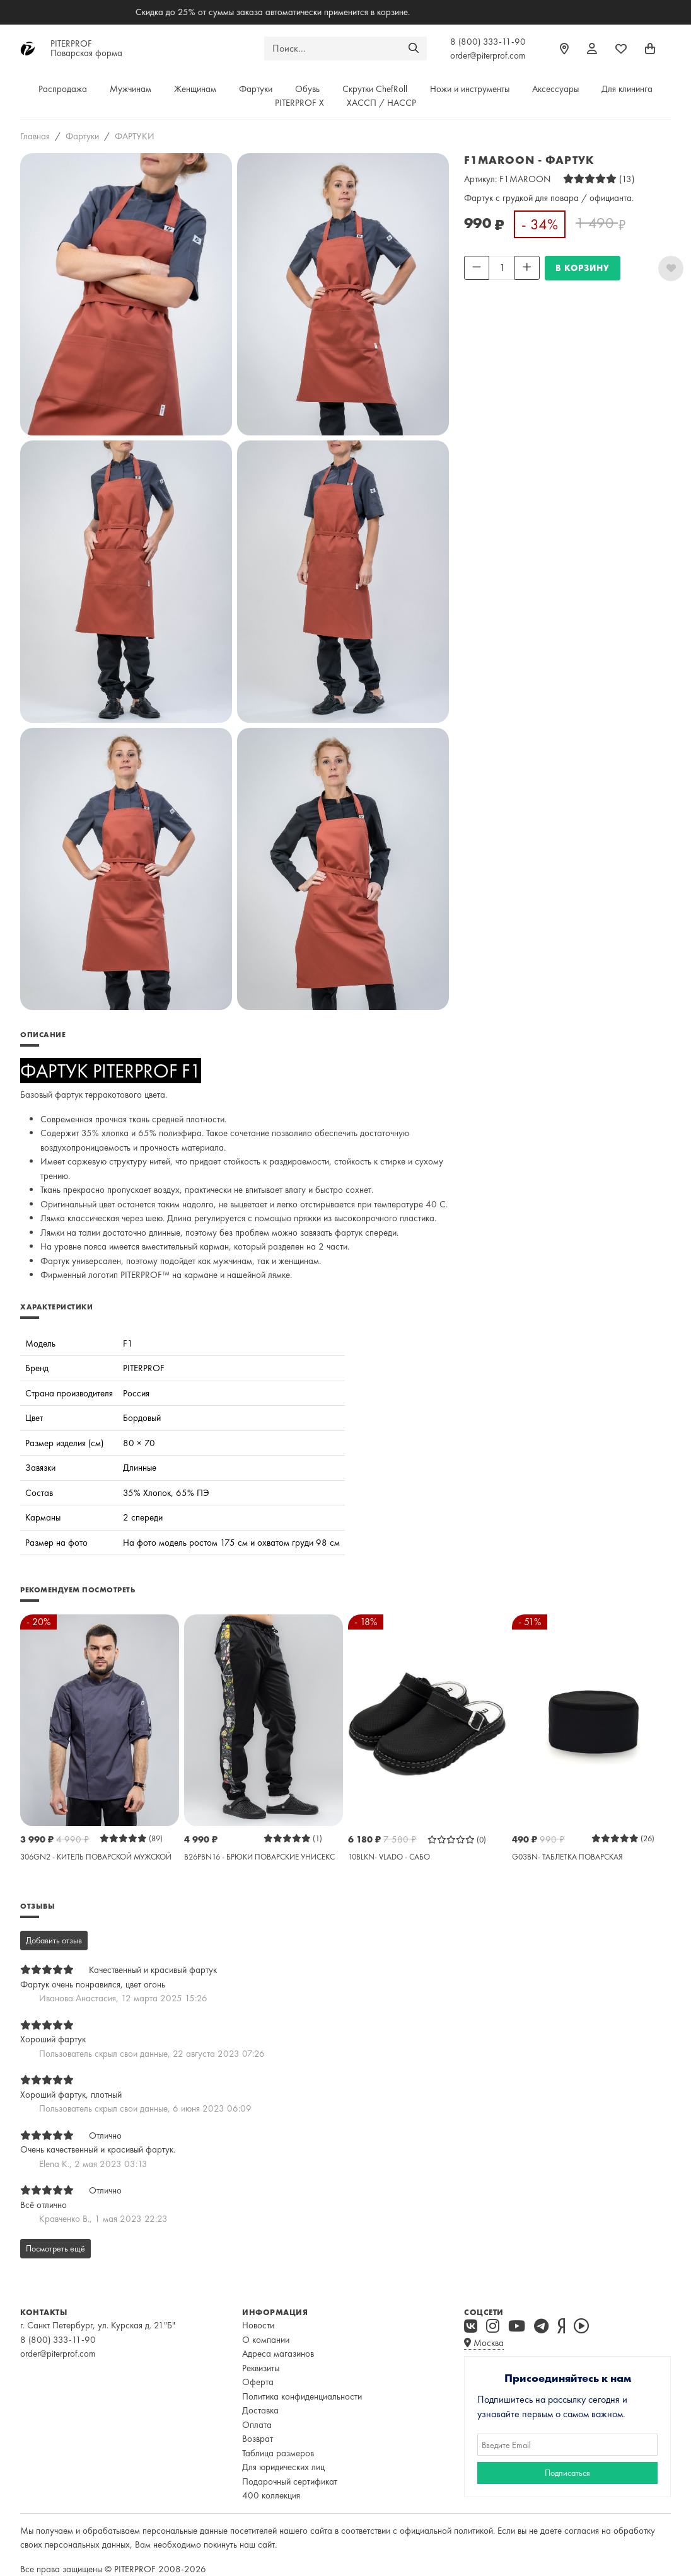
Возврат (257, 2438)
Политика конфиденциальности (302, 2396)
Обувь (307, 89)
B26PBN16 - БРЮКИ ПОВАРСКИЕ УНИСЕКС (259, 1856)
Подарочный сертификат (289, 2481)
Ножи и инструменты (469, 89)
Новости (258, 2325)
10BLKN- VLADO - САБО (389, 1856)
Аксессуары (555, 89)
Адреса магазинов (278, 2353)
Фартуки (255, 89)
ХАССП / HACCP (381, 102)
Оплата (257, 2424)
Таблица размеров (278, 2453)
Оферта (258, 2382)
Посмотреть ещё (55, 2248)
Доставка (260, 2410)
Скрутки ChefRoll (374, 89)
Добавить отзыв (54, 1940)
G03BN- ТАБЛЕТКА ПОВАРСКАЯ (567, 1856)
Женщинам (195, 89)
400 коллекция (271, 2495)
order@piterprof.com (487, 55)
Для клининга (627, 89)
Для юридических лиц (283, 2467)
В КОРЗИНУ (582, 267)
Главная (35, 136)
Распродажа (62, 89)
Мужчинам (130, 89)
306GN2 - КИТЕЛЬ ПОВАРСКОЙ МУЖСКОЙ (95, 1856)
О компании (265, 2339)
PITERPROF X (299, 102)
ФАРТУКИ (134, 136)
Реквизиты (260, 2368)
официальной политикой (446, 2530)
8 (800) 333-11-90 (488, 41)
